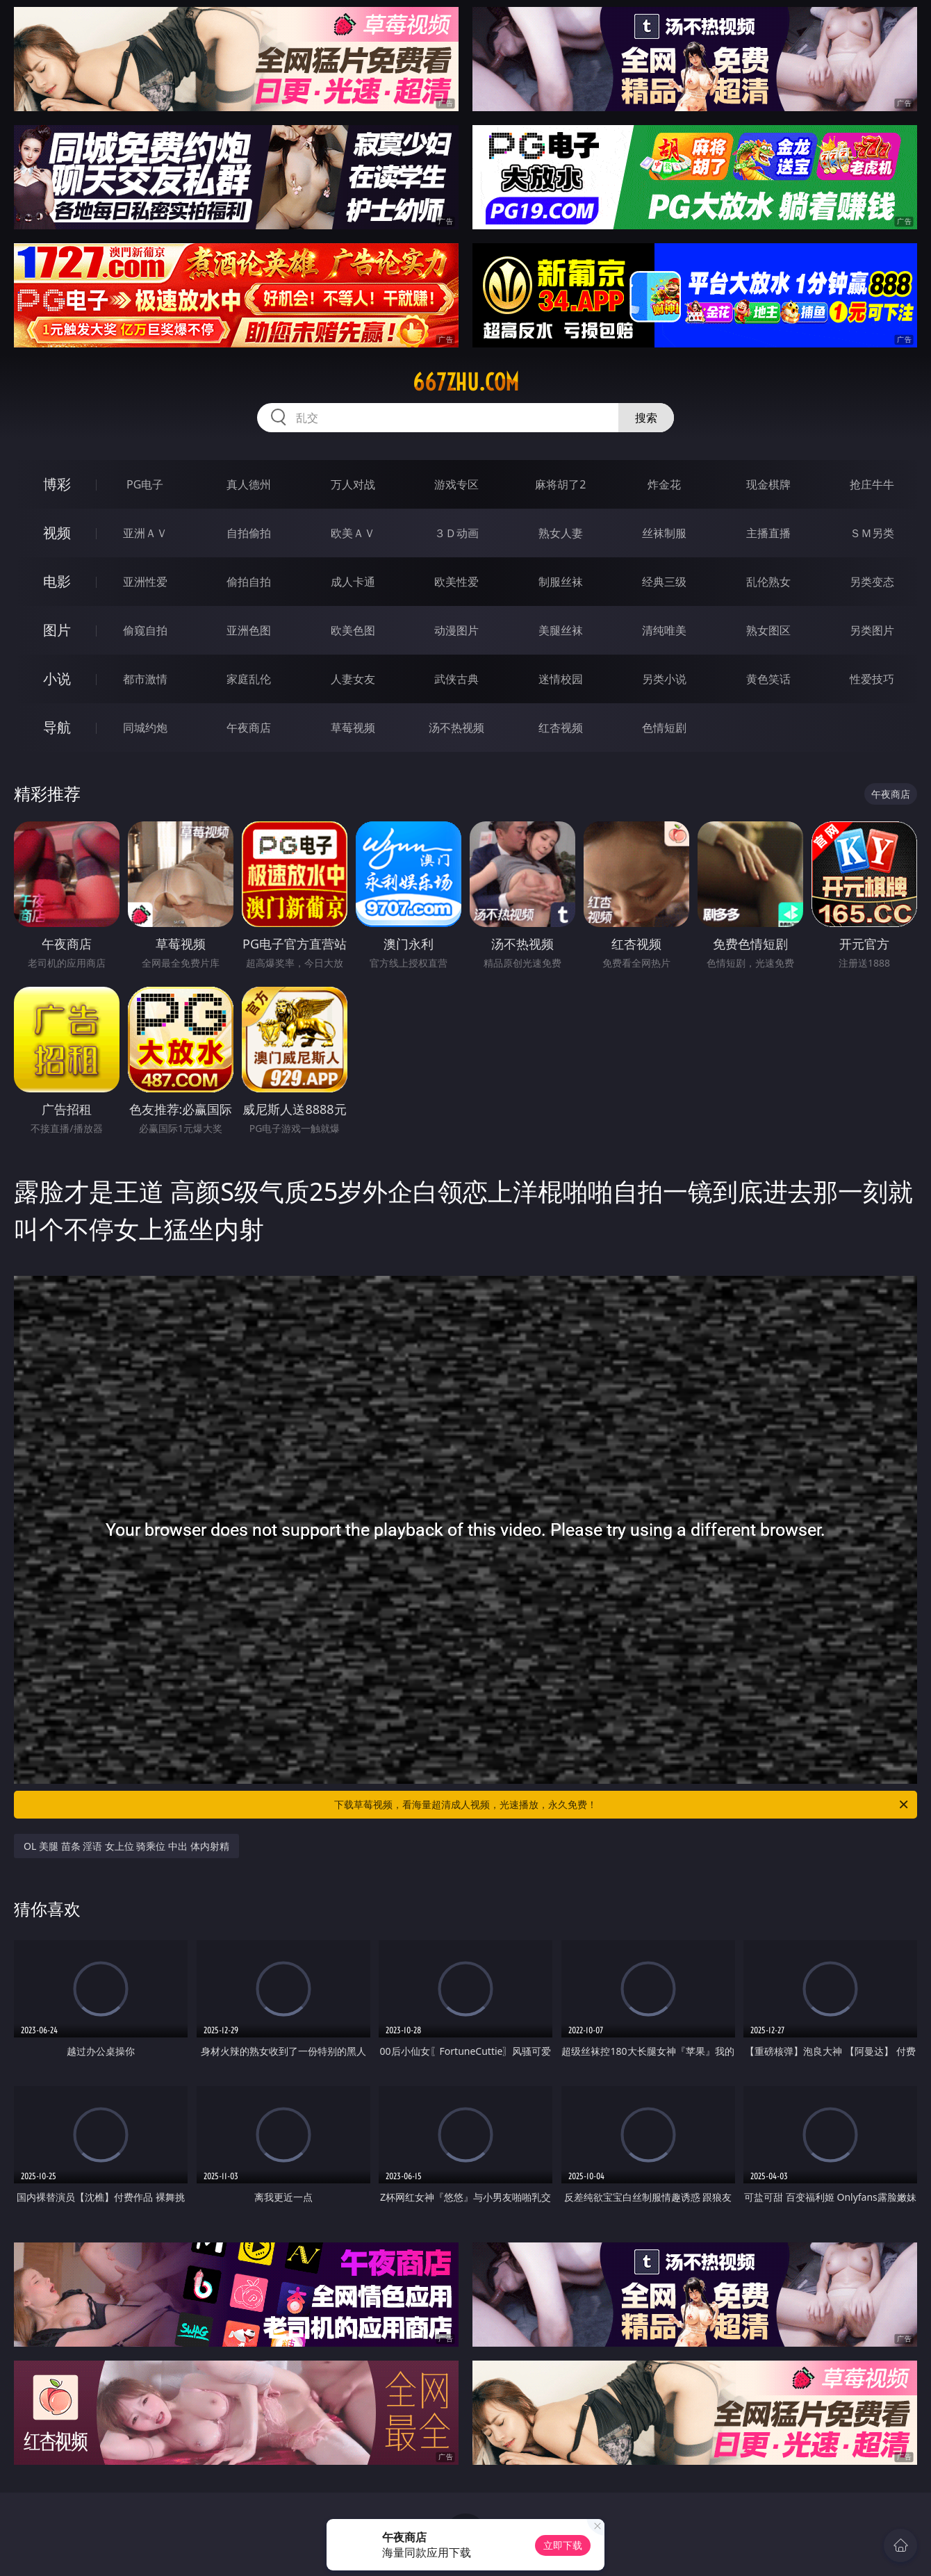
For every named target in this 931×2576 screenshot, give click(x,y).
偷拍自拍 (248, 581)
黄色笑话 (768, 679)
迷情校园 (560, 679)
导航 (57, 727)
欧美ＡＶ (353, 533)
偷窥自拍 (145, 630)
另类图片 (872, 630)
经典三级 (664, 581)
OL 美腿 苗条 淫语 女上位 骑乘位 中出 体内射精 (126, 1846)
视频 (57, 532)
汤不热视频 (456, 727)
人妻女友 (353, 679)
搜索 (646, 417)
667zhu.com (466, 382)
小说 (57, 678)
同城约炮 (145, 727)
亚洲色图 (248, 630)
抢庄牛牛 (872, 484)
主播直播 (768, 533)
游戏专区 (456, 484)
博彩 (57, 484)
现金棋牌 (768, 484)
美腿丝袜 (560, 630)
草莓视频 (353, 727)
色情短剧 (664, 727)
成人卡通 (353, 581)
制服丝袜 (560, 581)
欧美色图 (353, 630)
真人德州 (248, 484)
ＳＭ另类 (872, 533)
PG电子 (144, 484)
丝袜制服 (664, 533)
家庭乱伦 (248, 679)
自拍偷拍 (248, 533)
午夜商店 (248, 727)
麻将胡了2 (560, 484)
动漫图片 (456, 630)
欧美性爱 (456, 581)
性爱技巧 (872, 679)
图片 (57, 630)
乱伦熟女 (768, 581)
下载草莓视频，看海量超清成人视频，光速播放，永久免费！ (622, 1804)
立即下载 (562, 2545)
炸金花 (664, 484)
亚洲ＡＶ (145, 533)
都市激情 (145, 679)
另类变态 (872, 581)
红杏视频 (560, 727)
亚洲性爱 (145, 581)
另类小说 (664, 679)
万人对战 (353, 484)
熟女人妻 (560, 533)
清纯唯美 (664, 630)
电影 (57, 581)
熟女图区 (768, 630)
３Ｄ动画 (456, 533)
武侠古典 (456, 679)
